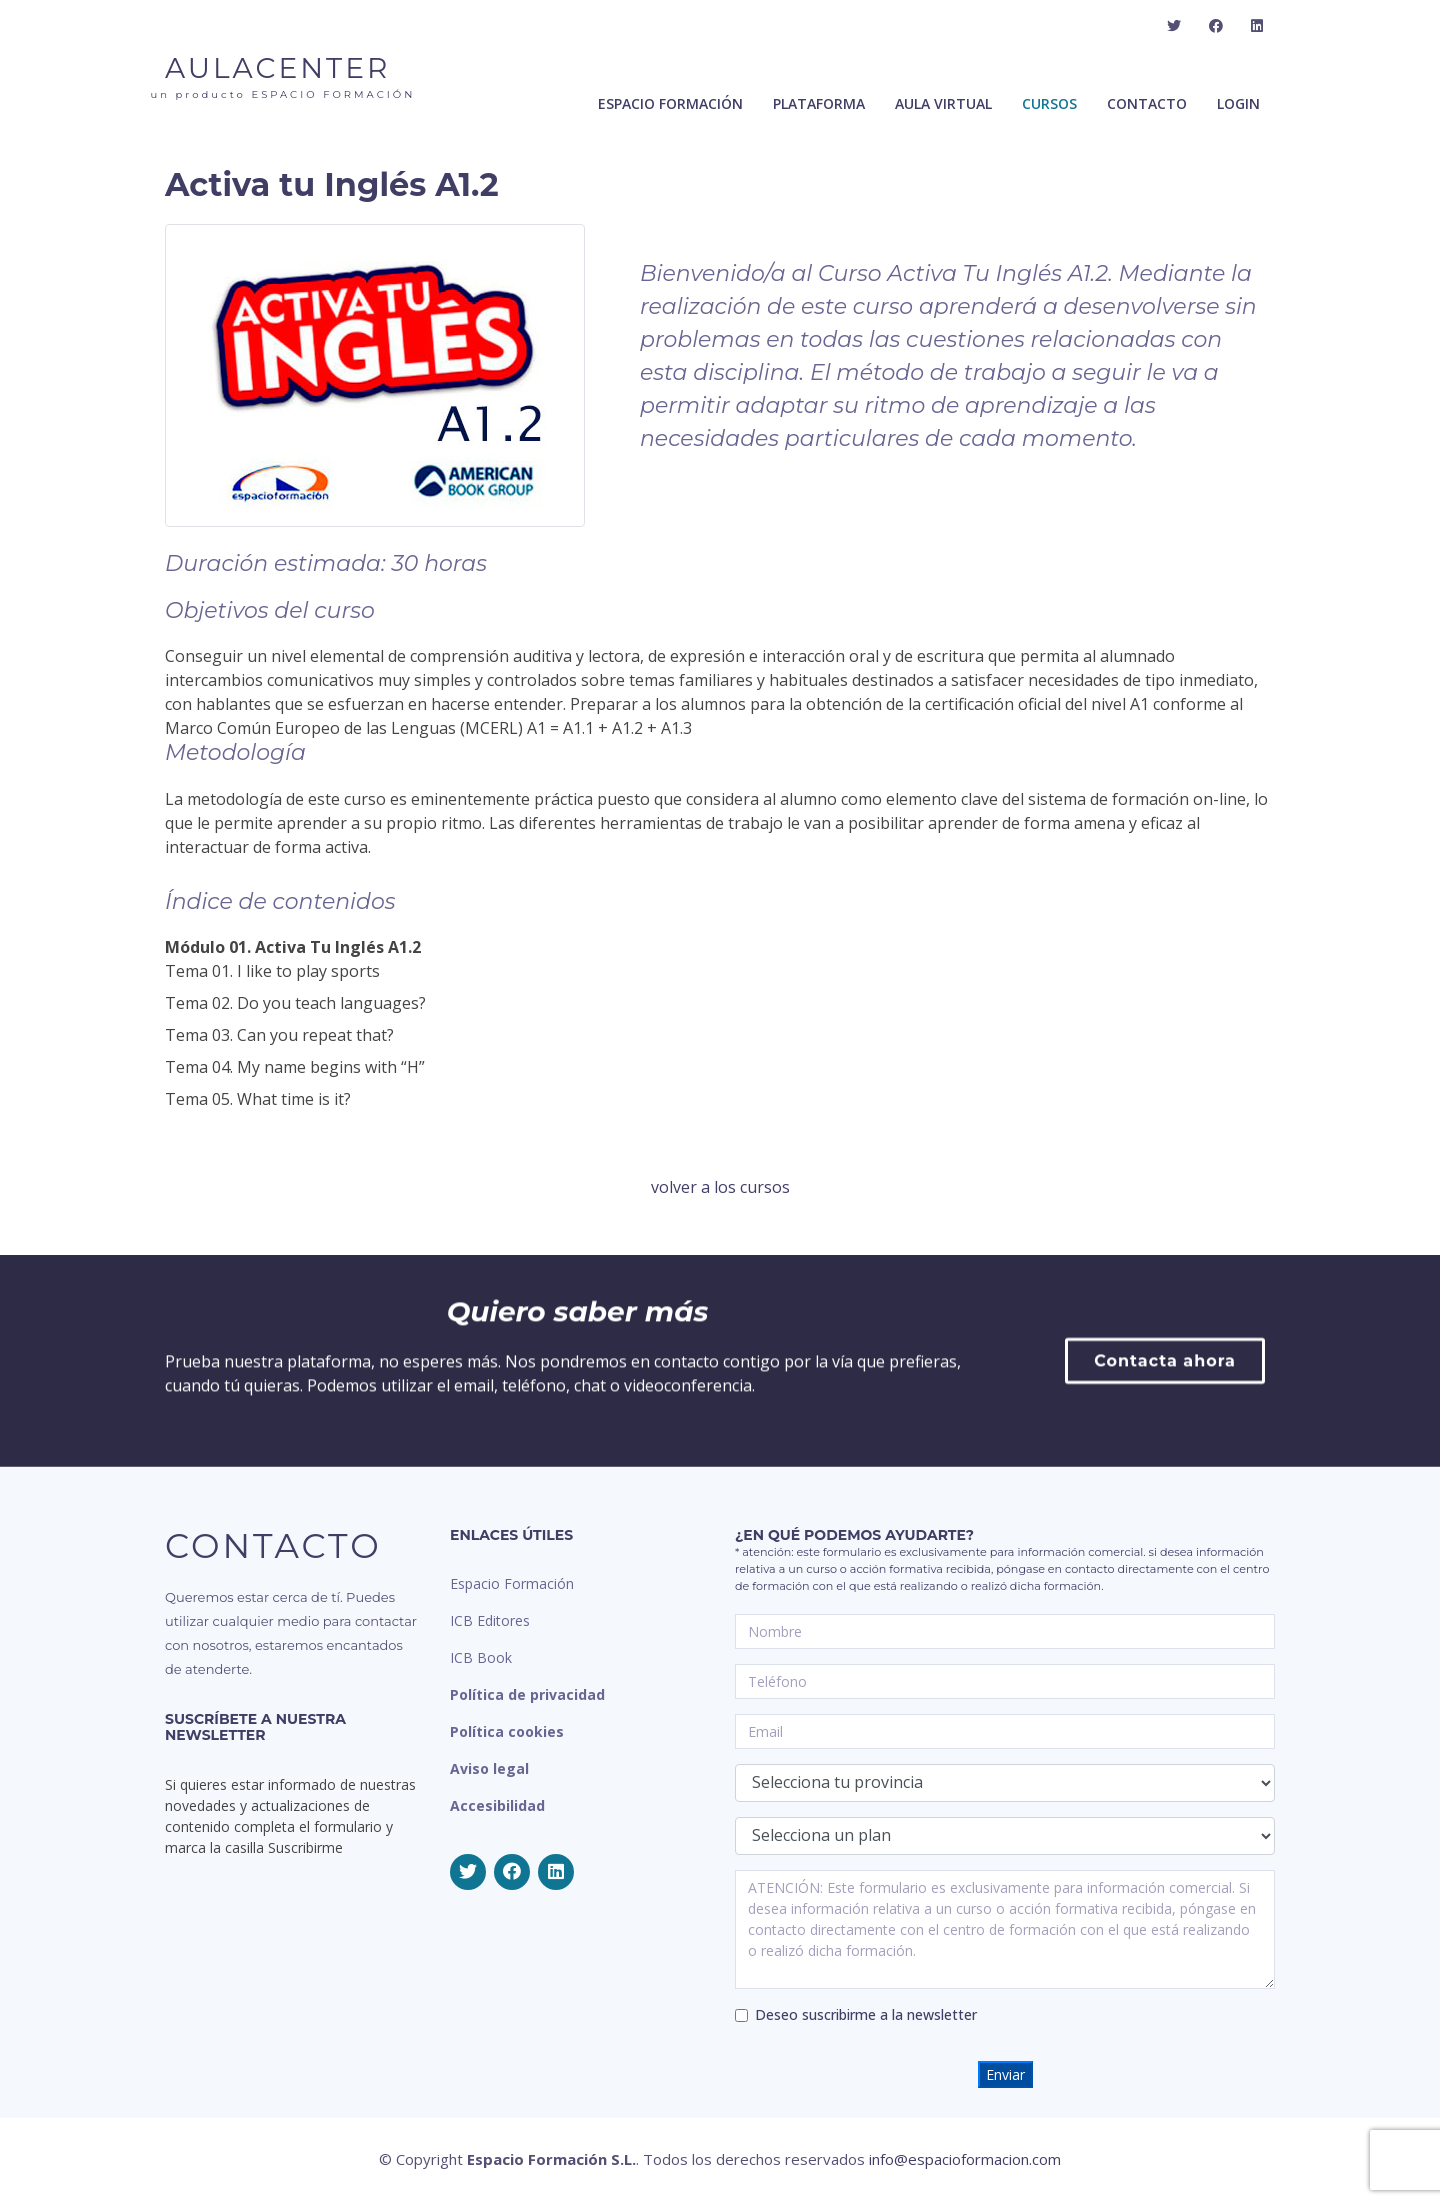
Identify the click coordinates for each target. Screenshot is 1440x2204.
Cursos (1049, 108)
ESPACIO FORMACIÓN (670, 108)
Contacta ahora (1165, 1501)
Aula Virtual (943, 108)
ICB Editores (490, 1620)
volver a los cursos (720, 1187)
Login (1238, 108)
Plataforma (819, 108)
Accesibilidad (497, 1805)
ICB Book (481, 1657)
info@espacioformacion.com (965, 2159)
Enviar (1005, 2074)
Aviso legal (489, 1768)
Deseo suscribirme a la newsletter (866, 2014)
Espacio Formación (512, 1583)
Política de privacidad (527, 1694)
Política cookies (507, 1731)
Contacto (1147, 108)
